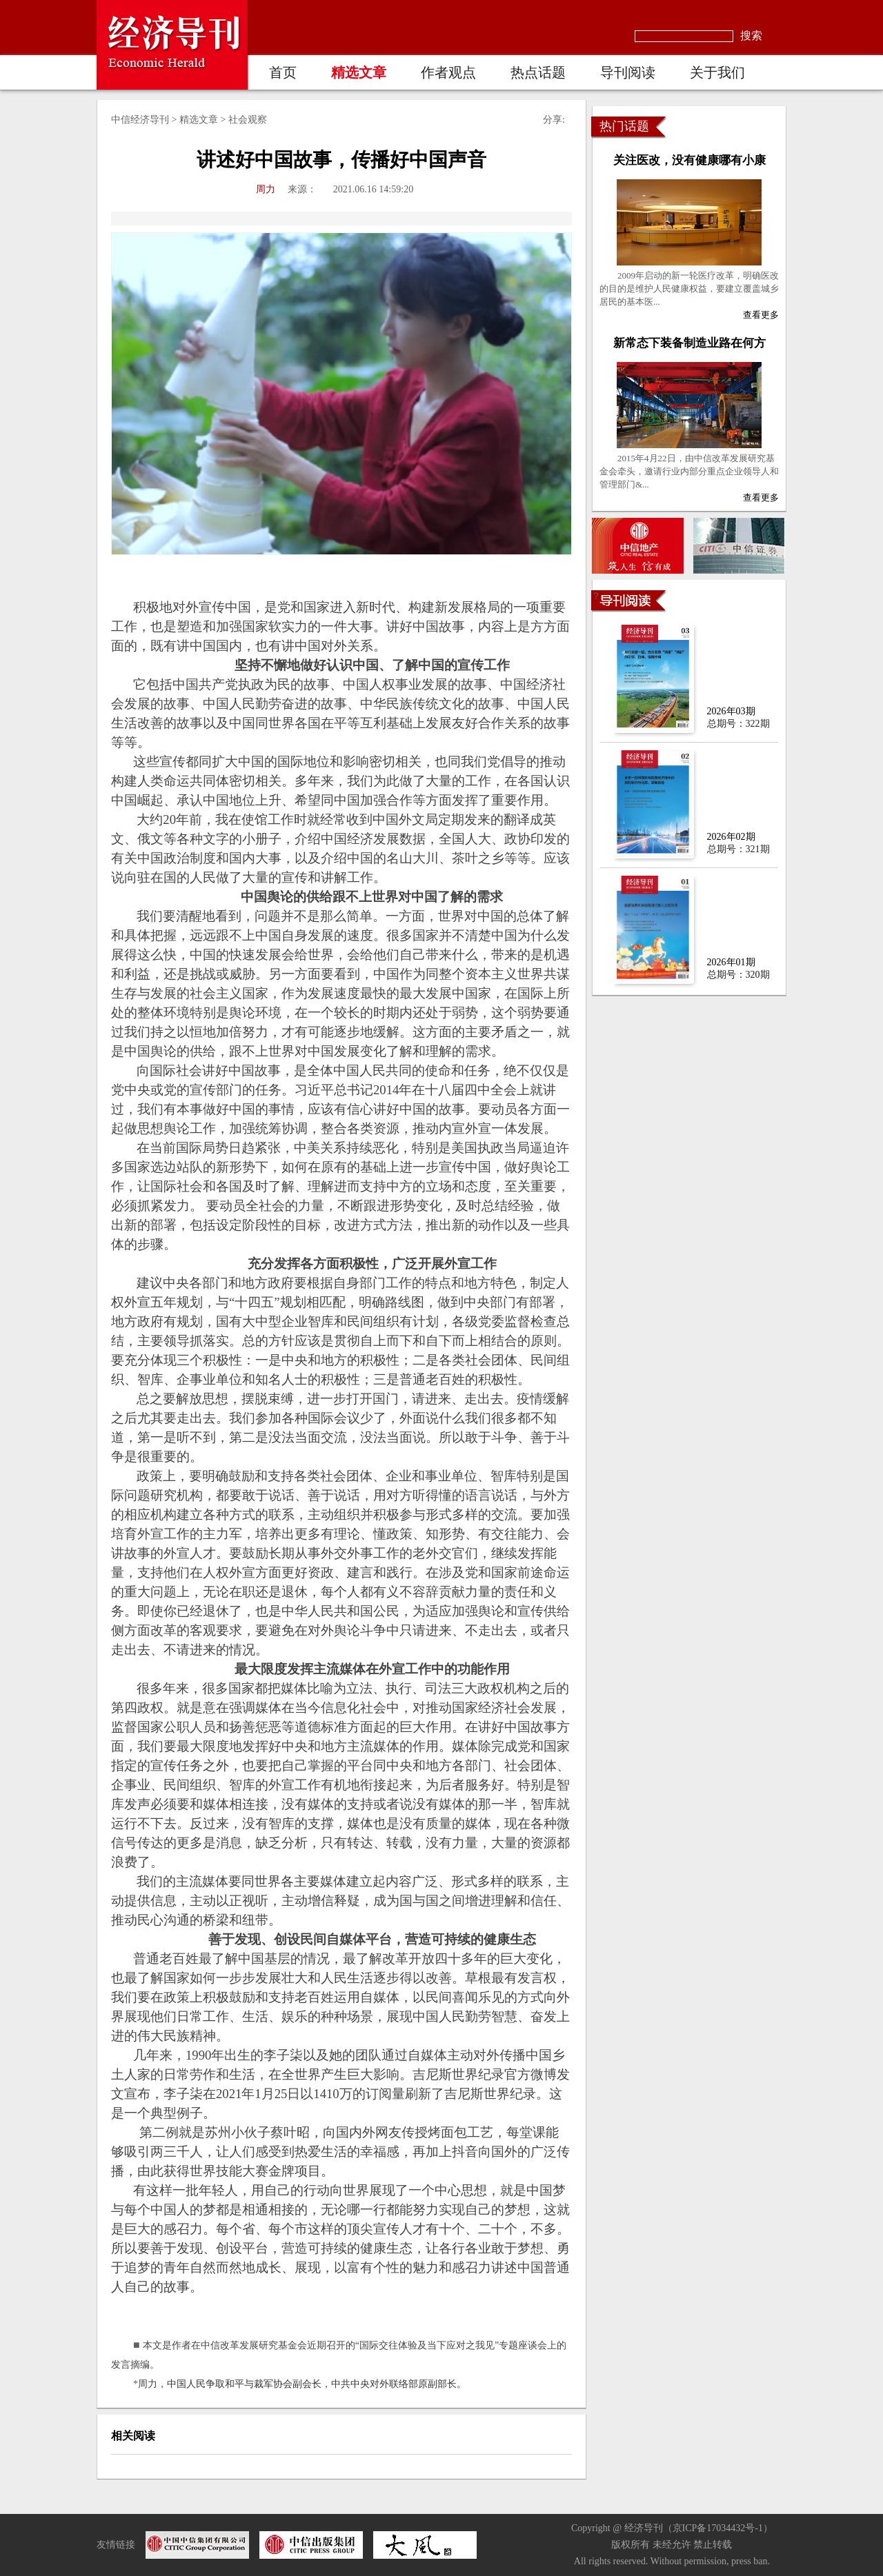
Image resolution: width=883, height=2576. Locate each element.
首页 (283, 72)
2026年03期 (731, 711)
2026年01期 (731, 962)
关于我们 (717, 72)
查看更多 (761, 315)
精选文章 (358, 72)
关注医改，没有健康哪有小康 (689, 160)
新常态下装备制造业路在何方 (689, 343)
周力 (265, 189)
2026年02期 (731, 837)
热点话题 (538, 72)
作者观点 (448, 72)
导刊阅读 (627, 72)
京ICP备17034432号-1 (718, 2528)
